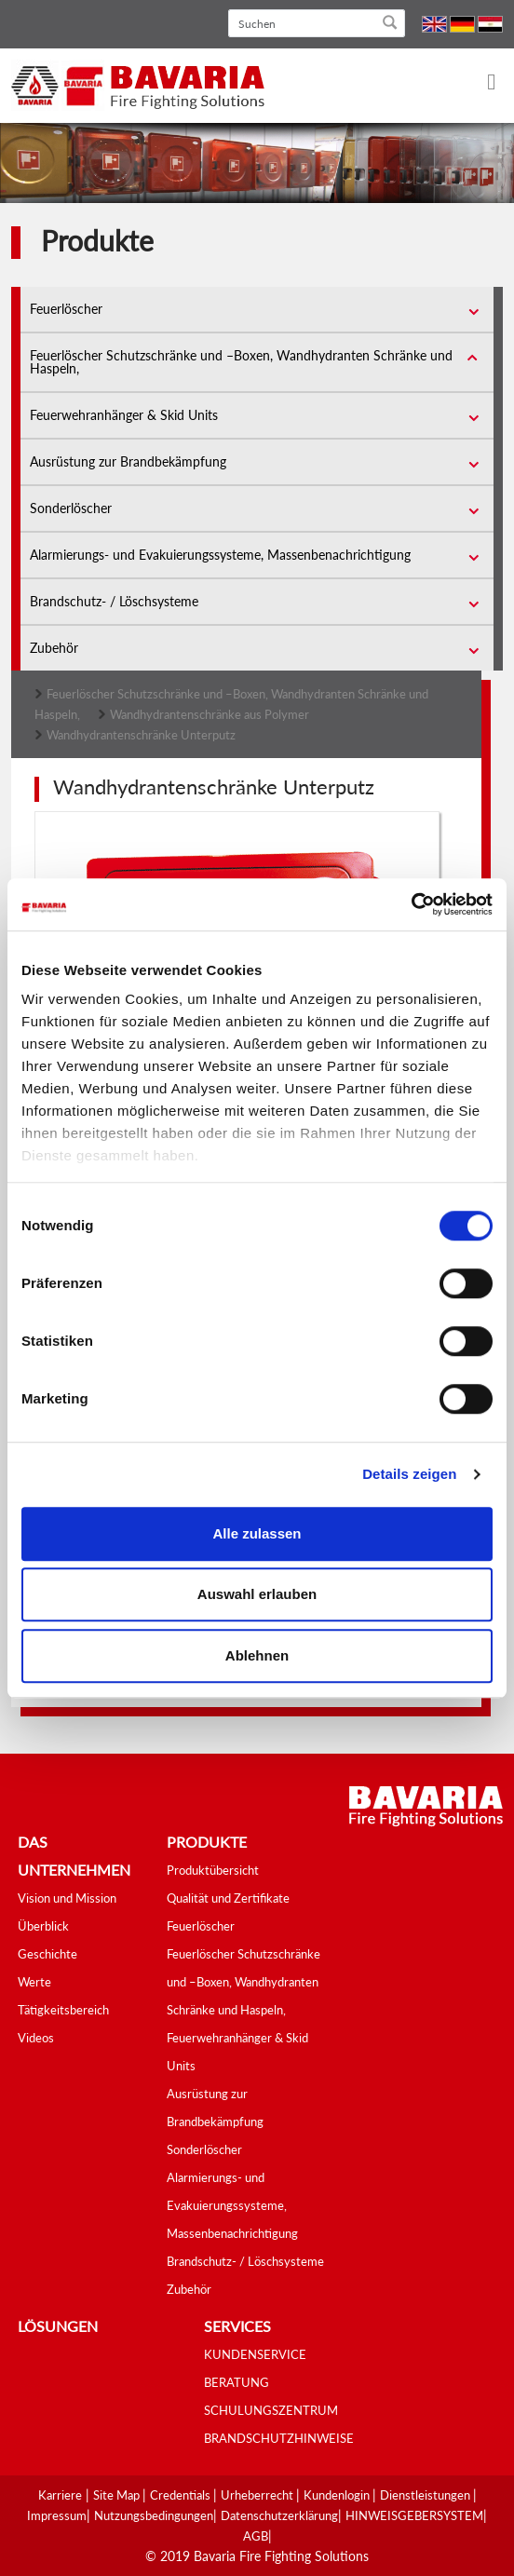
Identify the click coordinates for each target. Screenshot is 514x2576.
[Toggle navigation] (479, 83)
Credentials (181, 2495)
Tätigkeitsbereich (63, 2009)
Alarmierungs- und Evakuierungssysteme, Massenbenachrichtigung (220, 555)
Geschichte (47, 1953)
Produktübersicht (213, 1870)
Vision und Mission (67, 1898)
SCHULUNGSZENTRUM (271, 2410)
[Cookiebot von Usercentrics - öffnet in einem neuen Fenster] (411, 904)
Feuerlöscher (66, 309)
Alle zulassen (256, 1533)
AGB (255, 2536)
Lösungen (58, 2326)
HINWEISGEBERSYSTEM (414, 2515)
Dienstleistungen (426, 2495)
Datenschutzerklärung (279, 2515)
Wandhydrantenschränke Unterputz (141, 734)
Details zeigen (409, 1474)
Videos (36, 2037)
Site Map (117, 2495)
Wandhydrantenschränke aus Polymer (209, 714)
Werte (34, 1981)
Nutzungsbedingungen (153, 2515)
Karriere (60, 2495)
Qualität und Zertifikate (228, 1898)
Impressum (57, 2515)
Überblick (43, 1925)
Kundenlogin (338, 2495)
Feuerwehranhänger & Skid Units (124, 415)
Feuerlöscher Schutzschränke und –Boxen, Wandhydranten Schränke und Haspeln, (241, 361)
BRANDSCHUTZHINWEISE (279, 2438)
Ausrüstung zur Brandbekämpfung (128, 461)
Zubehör (54, 648)
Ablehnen (257, 1655)
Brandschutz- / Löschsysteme (114, 601)
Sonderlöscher (71, 508)
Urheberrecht (258, 2495)
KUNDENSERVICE (255, 2354)
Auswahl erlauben (257, 1594)
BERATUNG (236, 2382)
